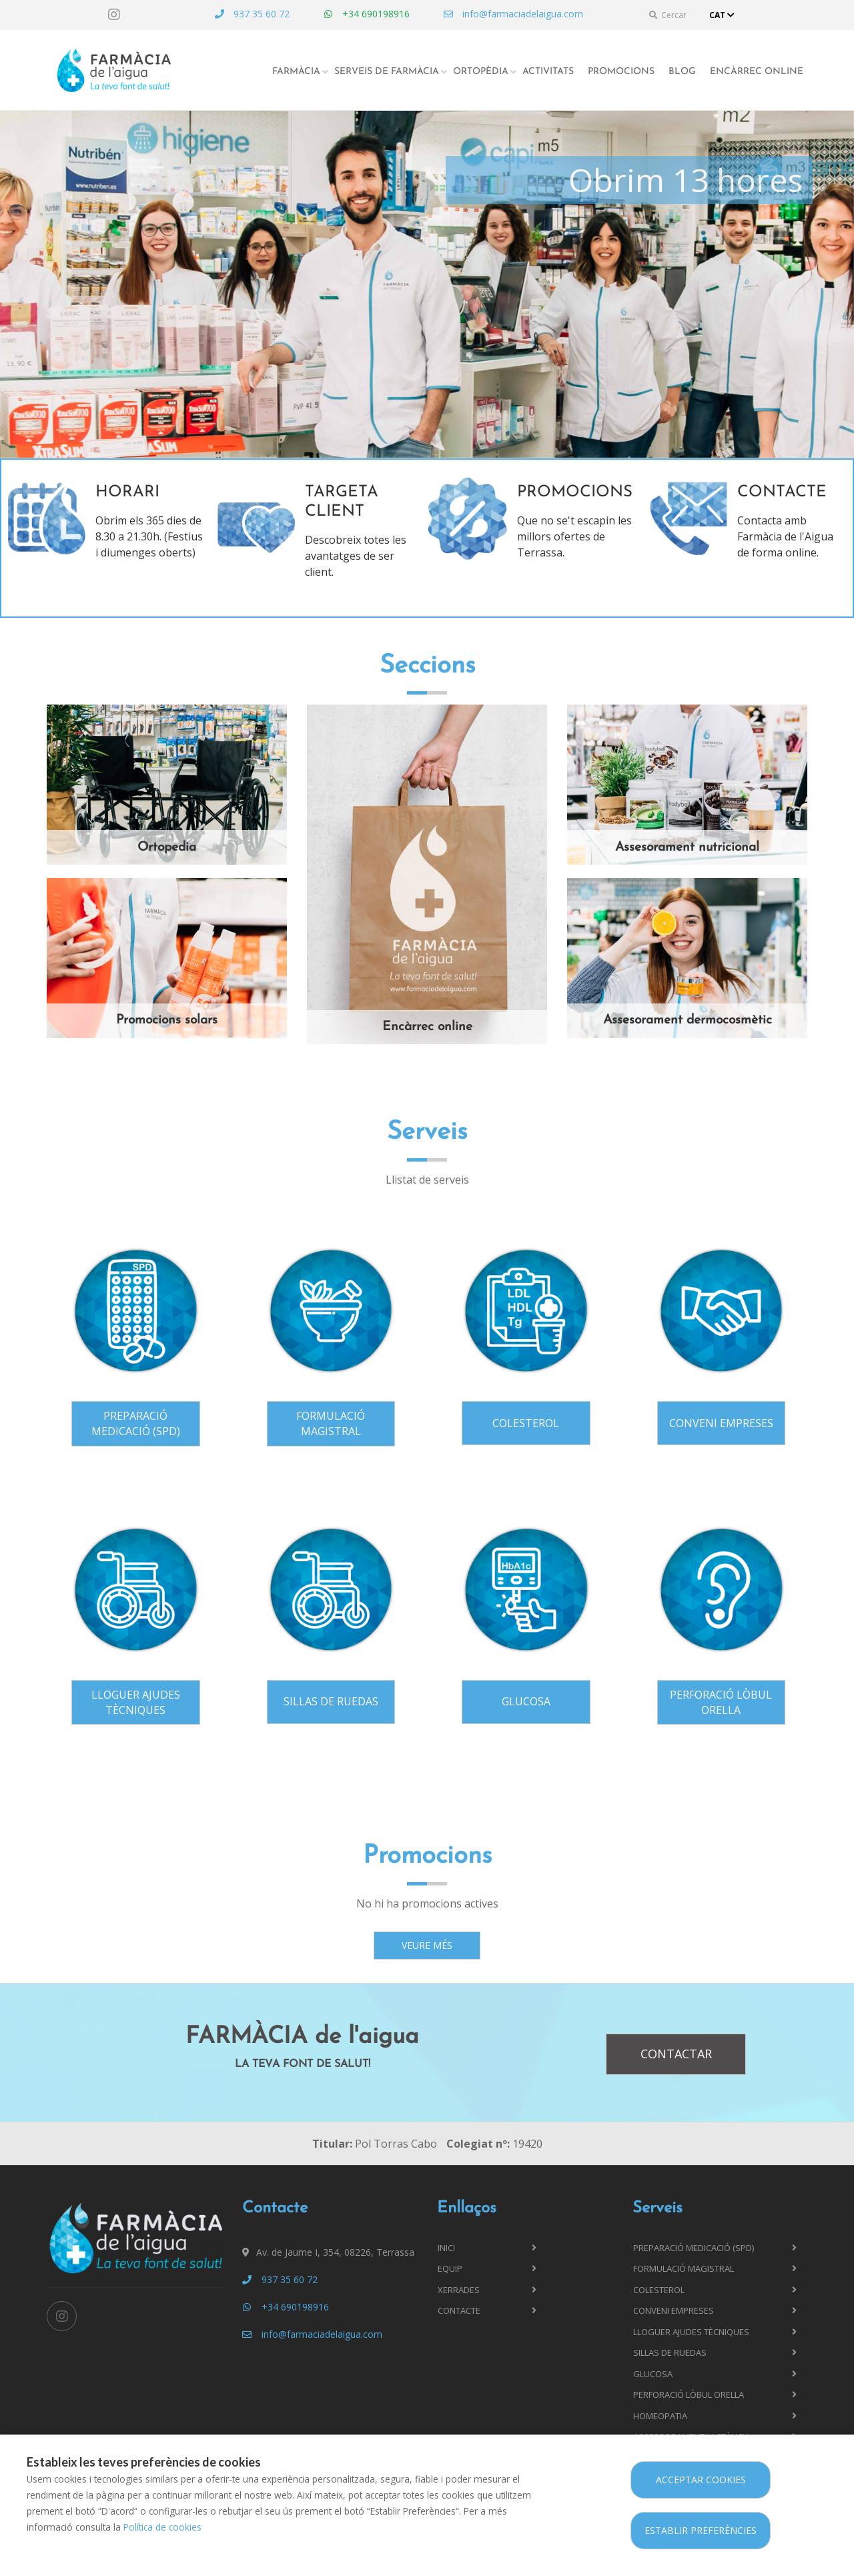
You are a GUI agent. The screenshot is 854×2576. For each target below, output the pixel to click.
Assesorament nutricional (687, 847)
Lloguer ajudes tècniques (135, 1702)
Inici (446, 2248)
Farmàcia (296, 72)
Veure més (427, 1945)
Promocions (621, 72)
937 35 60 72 (252, 13)
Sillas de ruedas (331, 1701)
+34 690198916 (366, 13)
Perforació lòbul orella (721, 1702)
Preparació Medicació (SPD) (135, 1423)
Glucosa (526, 1701)
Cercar (668, 15)
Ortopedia (166, 847)
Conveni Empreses (721, 1423)
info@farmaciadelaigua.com (513, 13)
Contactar (676, 2054)
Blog (682, 72)
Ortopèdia (480, 72)
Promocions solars (167, 1020)
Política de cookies (162, 2527)
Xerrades (459, 2290)
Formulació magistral (330, 1423)
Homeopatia (660, 2416)
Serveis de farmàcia (386, 72)
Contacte (459, 2310)
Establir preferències (701, 2530)
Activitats (548, 72)
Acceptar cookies (701, 2479)
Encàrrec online (756, 72)
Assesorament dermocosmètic (687, 1020)
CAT (723, 15)
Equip (450, 2268)
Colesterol (525, 1423)
